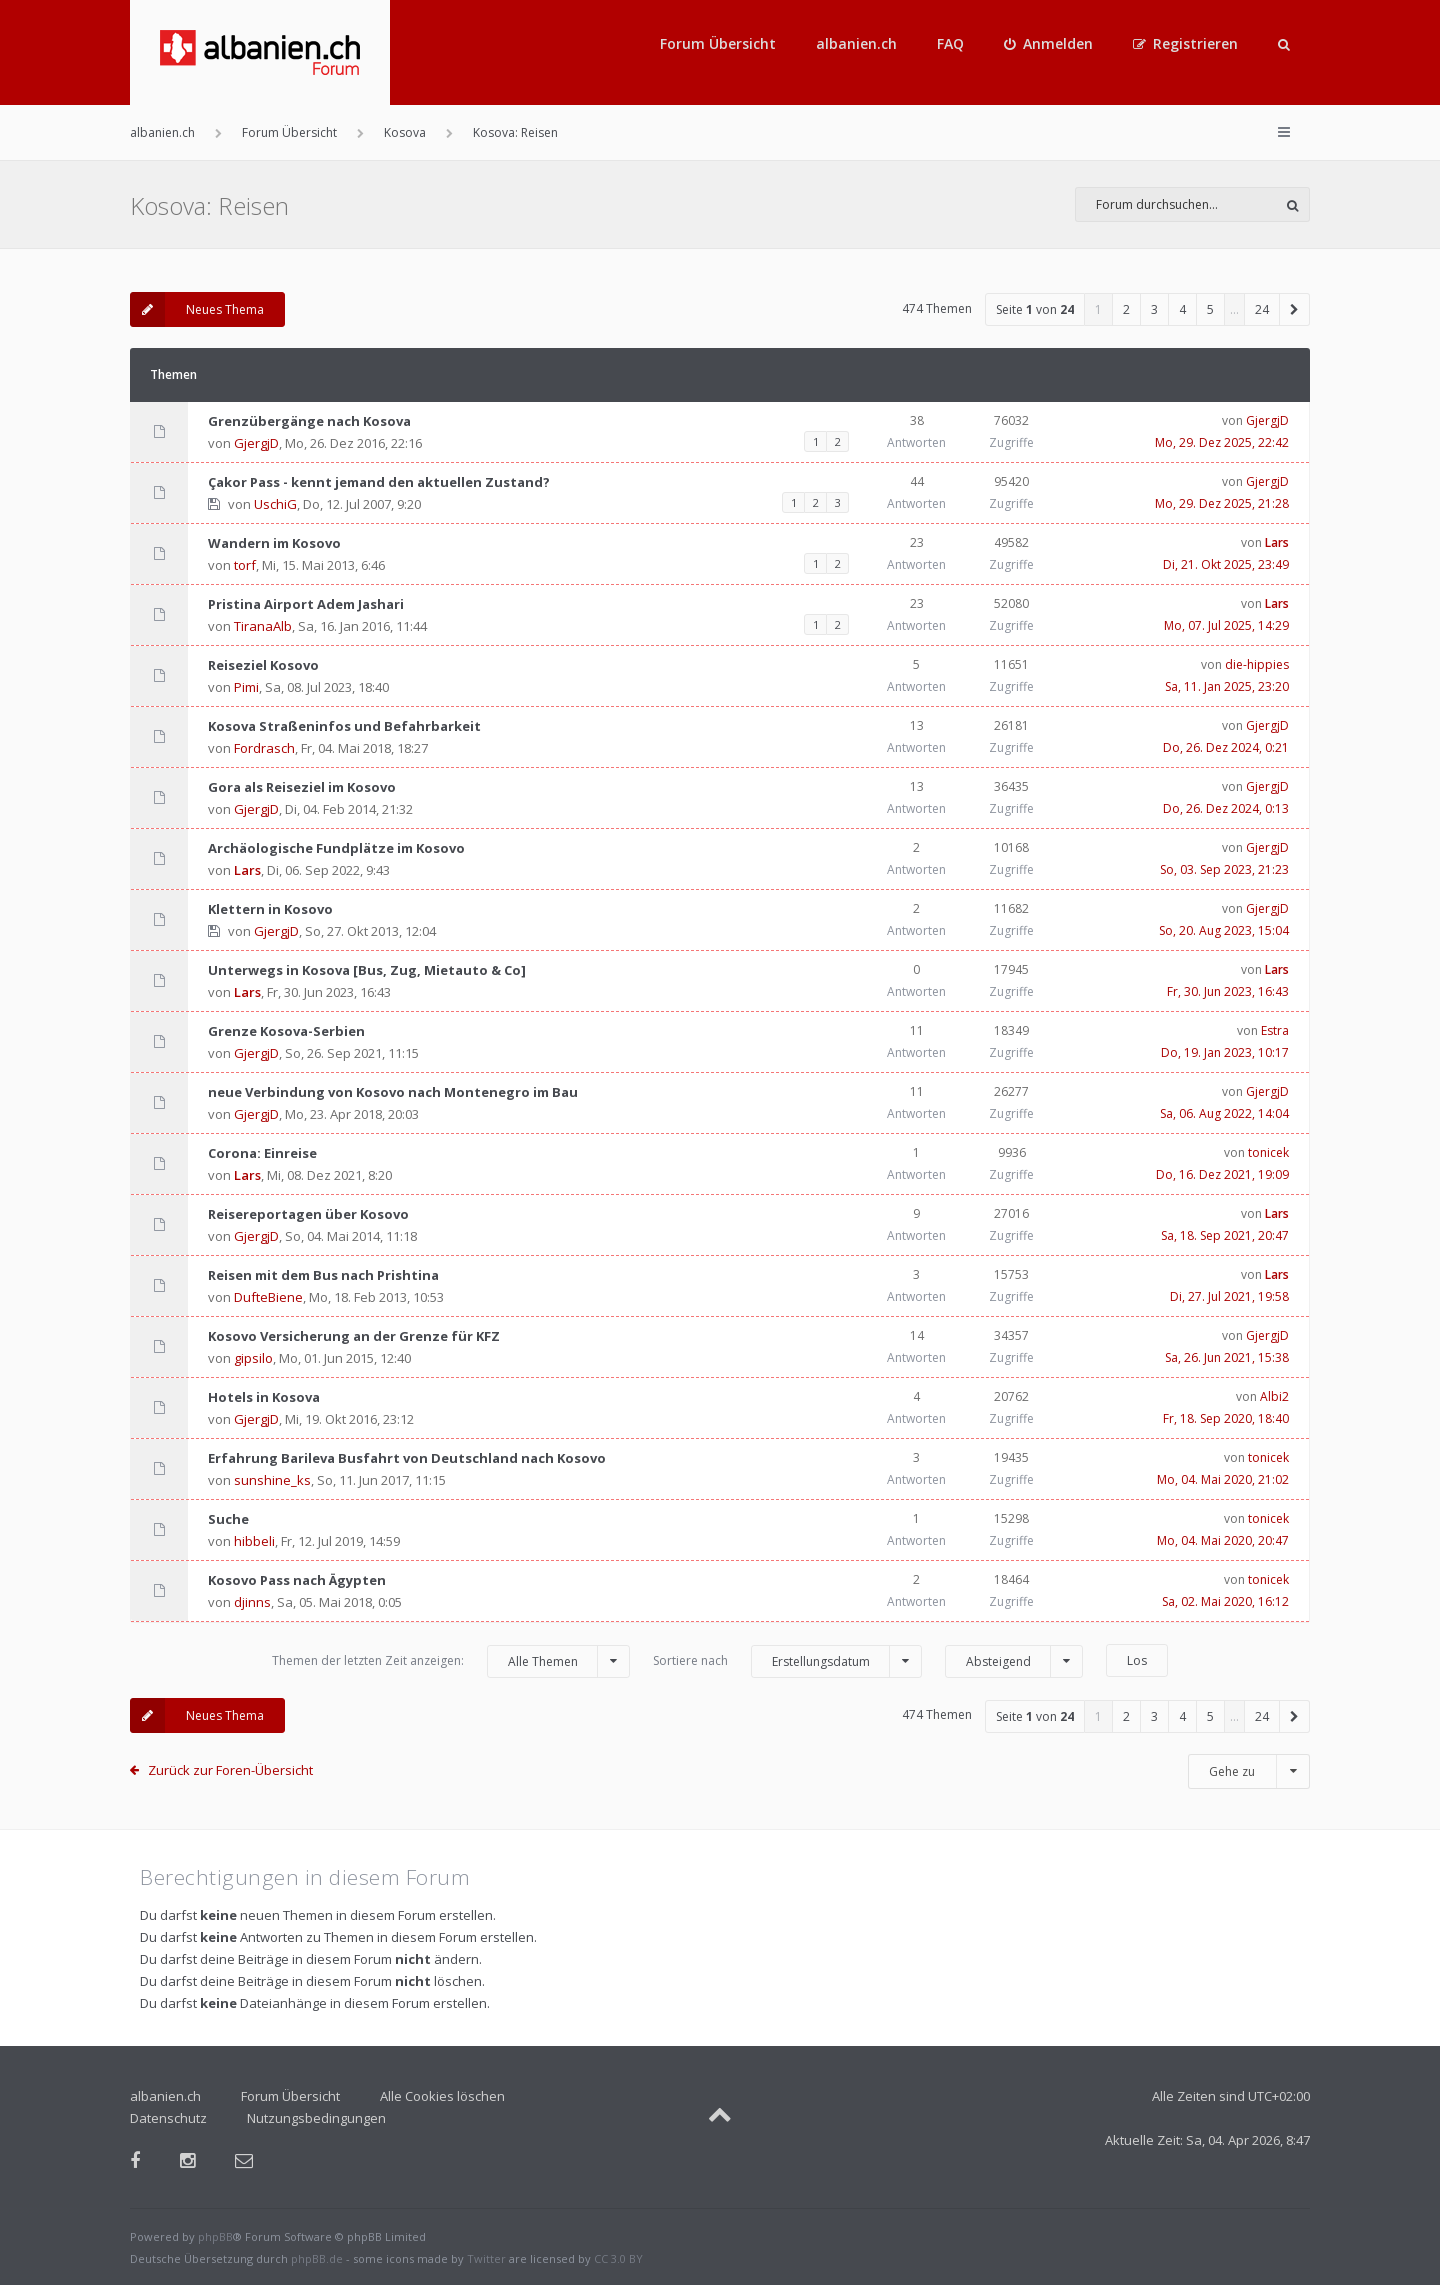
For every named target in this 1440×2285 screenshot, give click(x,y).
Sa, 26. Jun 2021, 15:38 (1227, 1357)
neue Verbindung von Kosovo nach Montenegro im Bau (393, 1092)
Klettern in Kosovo (270, 909)
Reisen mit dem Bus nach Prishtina (323, 1275)
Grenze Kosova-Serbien (286, 1031)
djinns (252, 1602)
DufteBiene (268, 1297)
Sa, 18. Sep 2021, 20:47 (1225, 1235)
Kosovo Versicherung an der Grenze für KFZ (354, 1336)
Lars (1277, 542)
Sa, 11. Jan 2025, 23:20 (1227, 686)
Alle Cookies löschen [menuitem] (442, 2096)
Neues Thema (197, 309)
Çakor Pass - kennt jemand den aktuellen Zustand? (379, 482)
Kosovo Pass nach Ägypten (297, 1580)
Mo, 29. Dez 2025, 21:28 (1222, 503)
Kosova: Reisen (209, 205)
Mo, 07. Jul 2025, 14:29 (1226, 625)
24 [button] (1262, 309)
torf (245, 565)
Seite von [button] (1035, 309)
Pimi (246, 687)
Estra (1275, 1030)
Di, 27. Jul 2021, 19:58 (1229, 1296)
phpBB (215, 2236)
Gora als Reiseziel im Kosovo (302, 787)
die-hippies (1257, 664)
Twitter (486, 2258)
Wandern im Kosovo (274, 543)
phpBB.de (317, 2258)
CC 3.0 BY (618, 2258)
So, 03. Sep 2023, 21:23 (1224, 869)
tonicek (1268, 1152)
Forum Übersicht (718, 43)
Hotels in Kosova (264, 1397)
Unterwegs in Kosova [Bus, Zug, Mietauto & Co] (367, 970)
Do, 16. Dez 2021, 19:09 (1222, 1174)
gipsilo (253, 1358)
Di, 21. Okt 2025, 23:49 (1226, 564)
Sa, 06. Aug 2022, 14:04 (1224, 1113)
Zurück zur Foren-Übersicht (230, 1770)
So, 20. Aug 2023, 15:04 (1224, 930)
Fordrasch (264, 748)
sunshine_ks (272, 1480)
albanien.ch (856, 43)
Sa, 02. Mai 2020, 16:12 (1225, 1601)
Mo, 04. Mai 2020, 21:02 (1223, 1479)
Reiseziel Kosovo (263, 665)
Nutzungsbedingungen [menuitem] (316, 2118)
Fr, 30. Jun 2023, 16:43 (1228, 991)
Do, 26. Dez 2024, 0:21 (1226, 747)
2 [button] (1126, 309)
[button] (1295, 309)
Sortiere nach (787, 1661)
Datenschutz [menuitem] (168, 2118)
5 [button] (1210, 309)
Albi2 (1274, 1396)
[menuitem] (1048, 44)
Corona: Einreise (262, 1153)
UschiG (275, 504)
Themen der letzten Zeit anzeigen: (451, 1661)
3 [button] (1154, 309)
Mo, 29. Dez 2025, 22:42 (1222, 442)
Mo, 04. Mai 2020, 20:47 (1223, 1540)
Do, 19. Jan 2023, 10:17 (1225, 1052)
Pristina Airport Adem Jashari (306, 604)
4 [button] (1182, 309)
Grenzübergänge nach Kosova (309, 421)
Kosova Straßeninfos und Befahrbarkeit (344, 726)
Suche (228, 1519)
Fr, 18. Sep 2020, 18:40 (1226, 1418)
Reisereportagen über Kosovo (308, 1214)
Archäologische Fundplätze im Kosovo (336, 848)
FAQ (950, 43)
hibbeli (254, 1541)
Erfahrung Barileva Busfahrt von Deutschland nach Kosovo (407, 1458)
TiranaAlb (263, 626)
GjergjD (256, 443)
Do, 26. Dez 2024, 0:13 (1226, 808)
